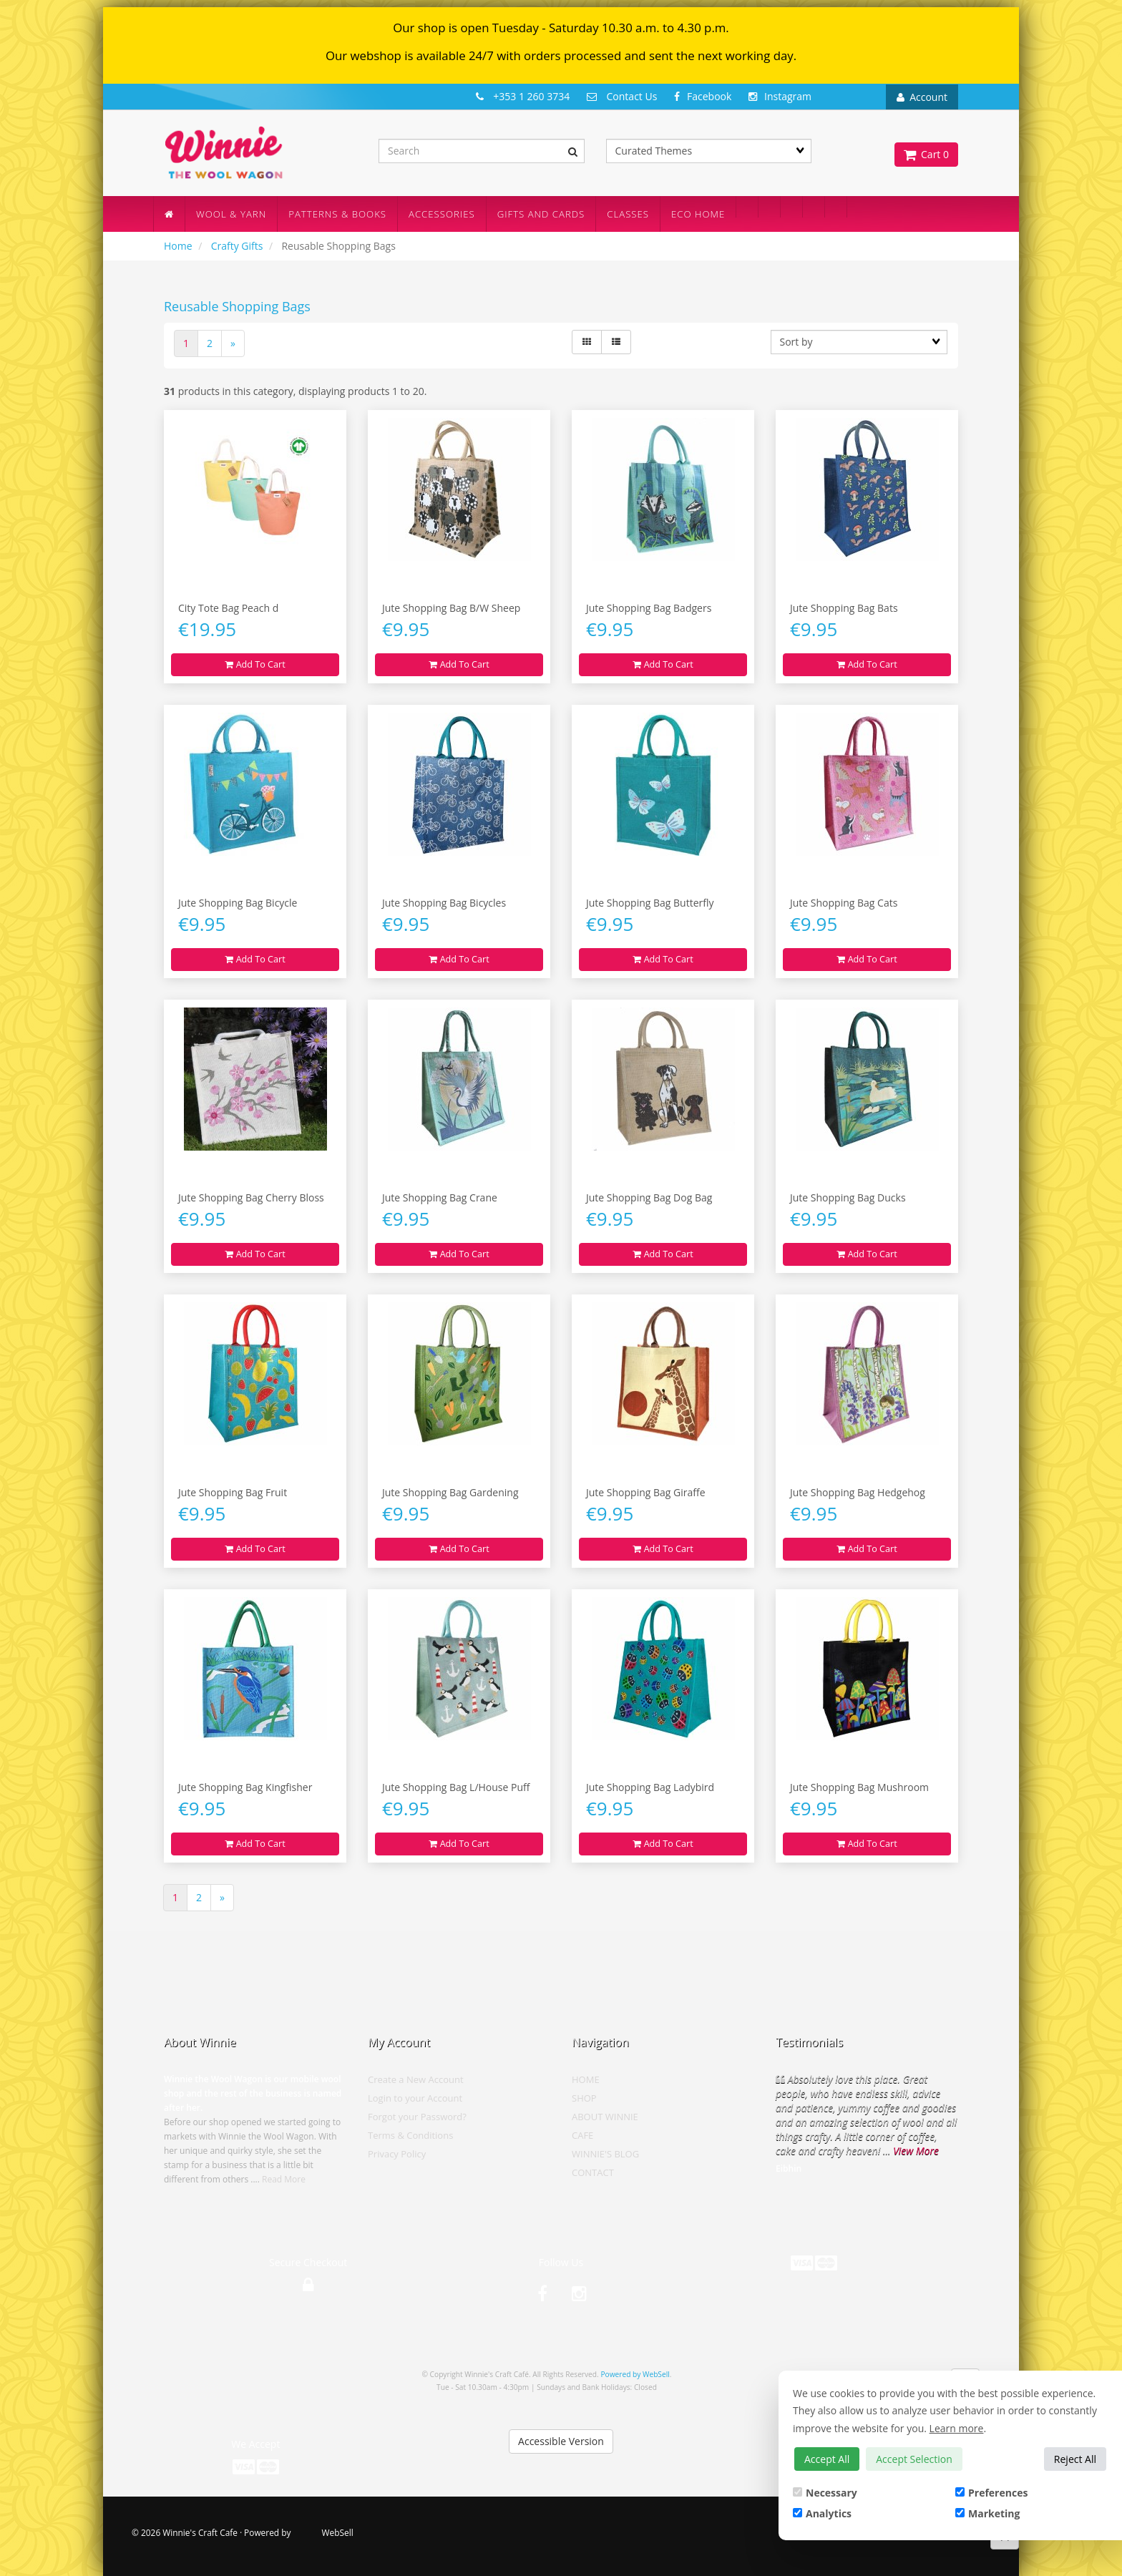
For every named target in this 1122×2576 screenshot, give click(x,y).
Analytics (822, 2513)
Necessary (825, 2492)
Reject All (1075, 2459)
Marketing (987, 2513)
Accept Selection (914, 2459)
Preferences (991, 2492)
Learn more (957, 2428)
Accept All (826, 2459)
